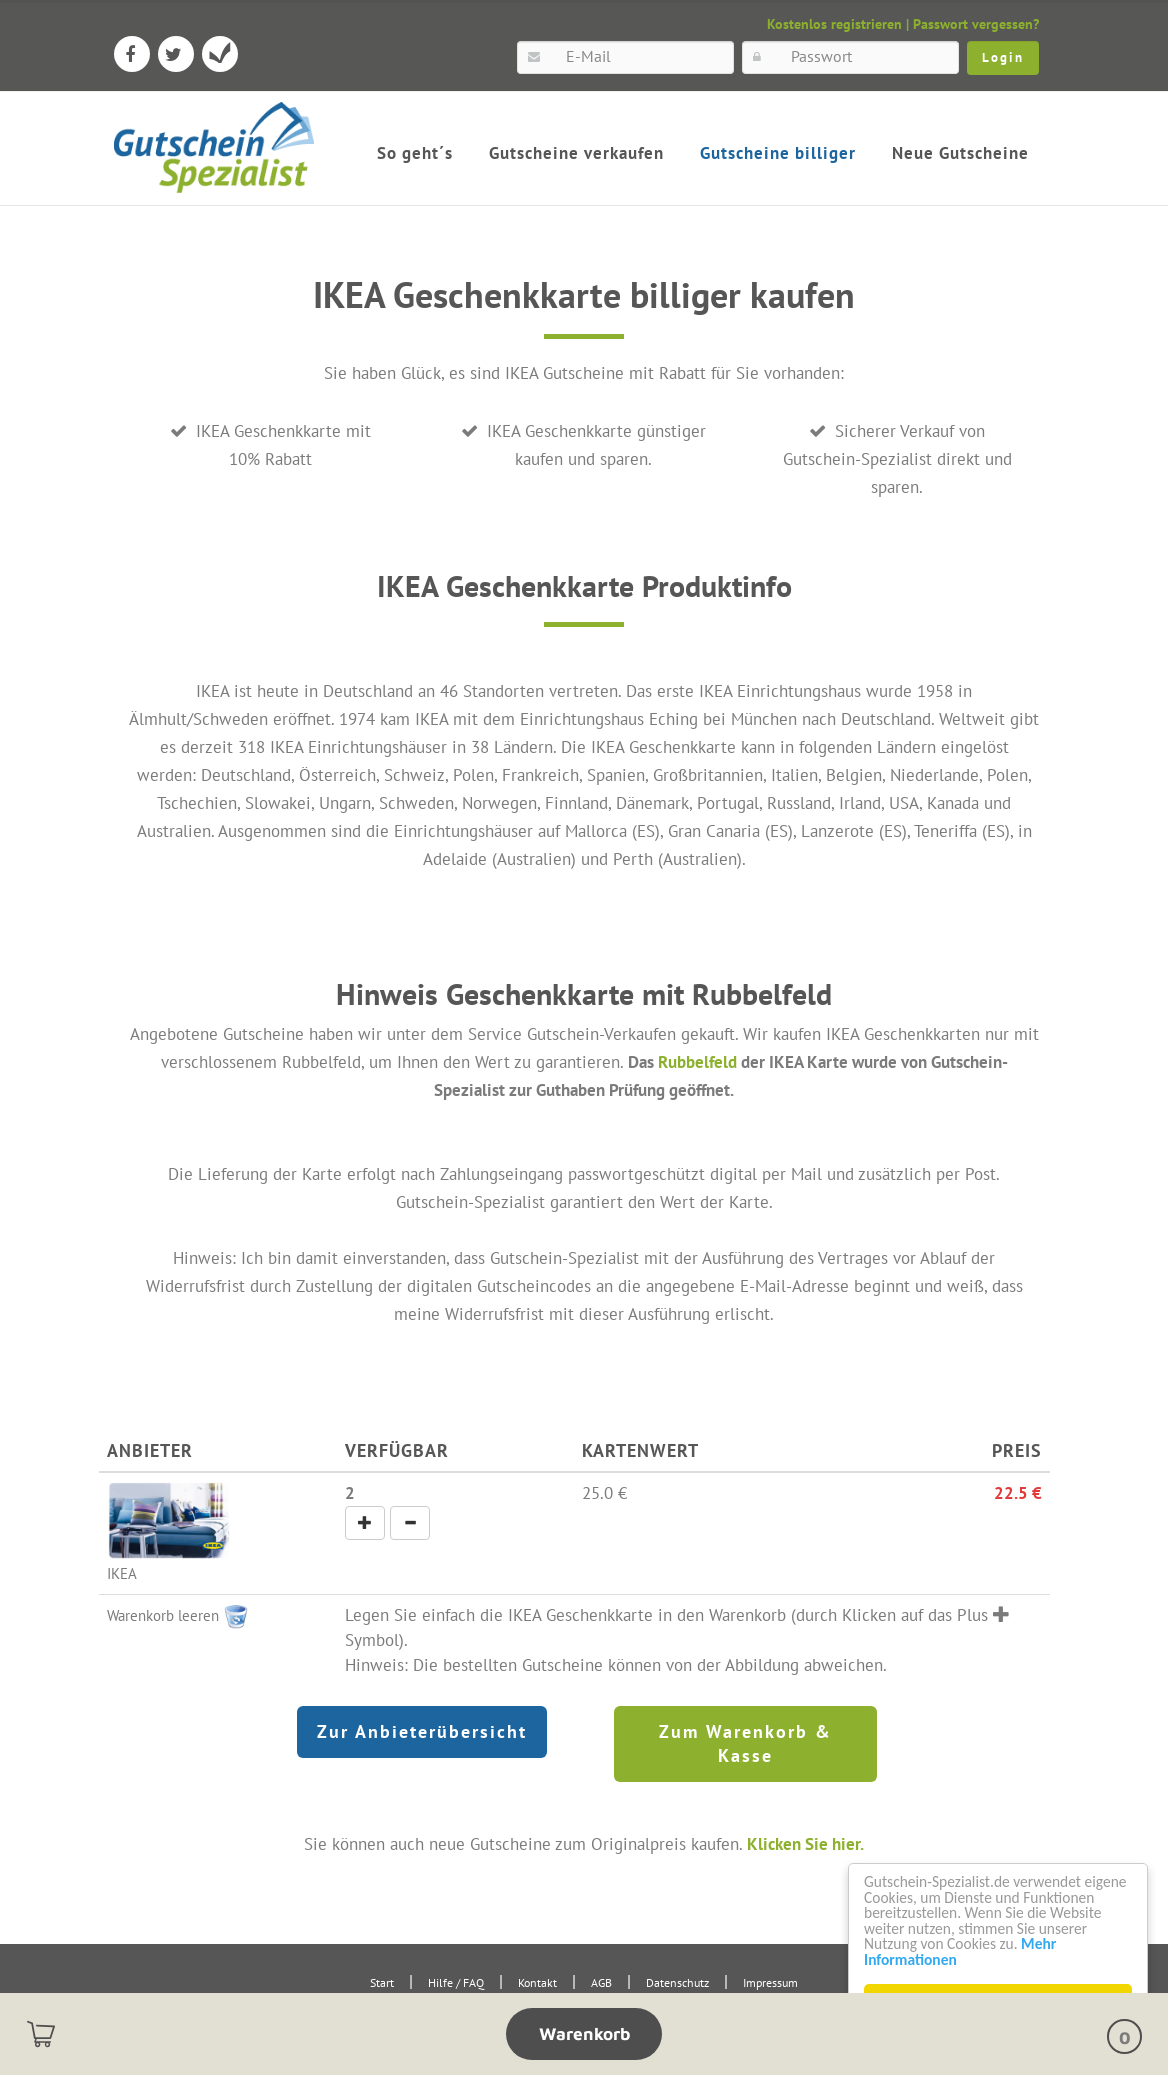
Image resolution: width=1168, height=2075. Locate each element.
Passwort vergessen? (976, 24)
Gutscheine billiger (778, 153)
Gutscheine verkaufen (576, 153)
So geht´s (415, 153)
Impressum (770, 1981)
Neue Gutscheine (960, 153)
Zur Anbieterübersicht (422, 1730)
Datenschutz (677, 1981)
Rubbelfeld (697, 1061)
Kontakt (537, 1981)
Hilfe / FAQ (456, 1981)
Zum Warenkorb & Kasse (745, 1742)
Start (382, 1981)
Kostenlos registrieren (834, 24)
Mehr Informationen (936, 1958)
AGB (601, 1981)
